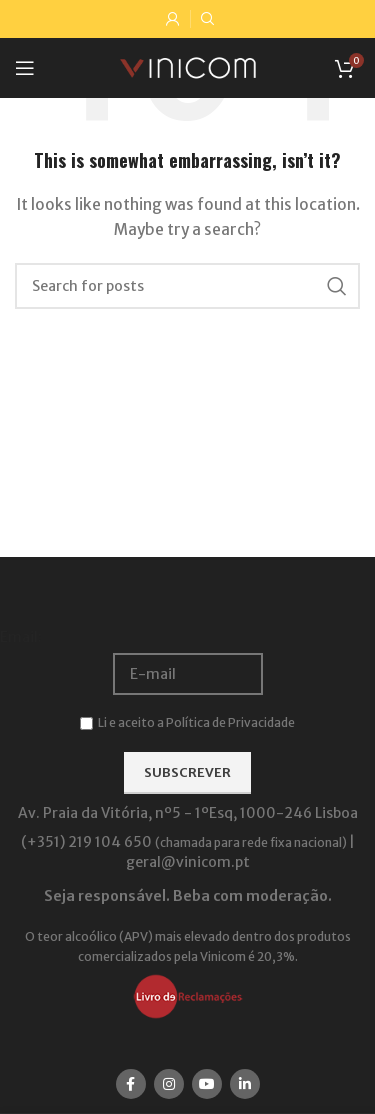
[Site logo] (188, 67)
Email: (21, 637)
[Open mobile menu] (25, 68)
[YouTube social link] (207, 1084)
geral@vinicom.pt (188, 862)
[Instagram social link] (169, 1084)
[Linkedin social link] (245, 1084)
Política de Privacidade (230, 722)
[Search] (187, 286)
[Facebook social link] (131, 1084)
